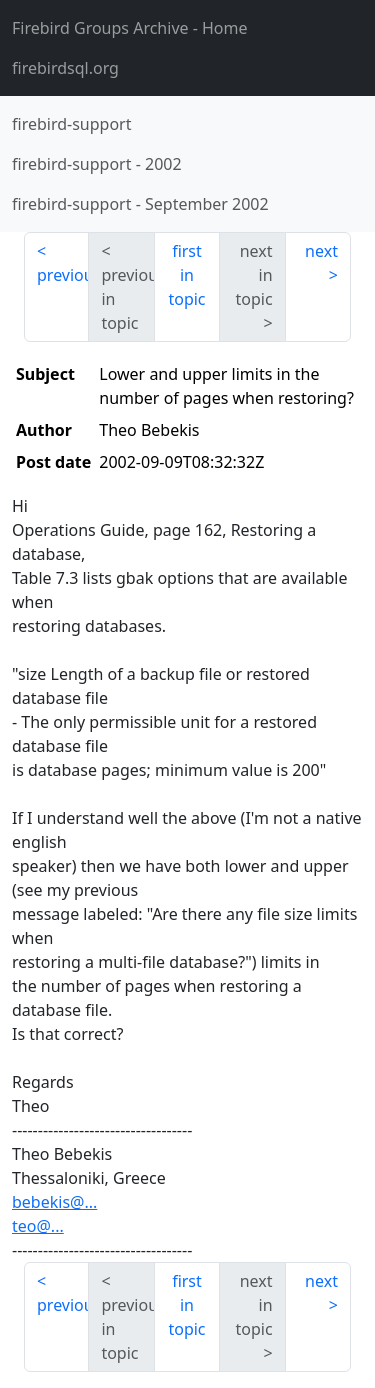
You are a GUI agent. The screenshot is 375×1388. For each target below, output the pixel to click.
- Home (130, 28)
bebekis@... (54, 1202)
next (321, 251)
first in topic (186, 275)
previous (63, 275)
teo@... (38, 1226)
